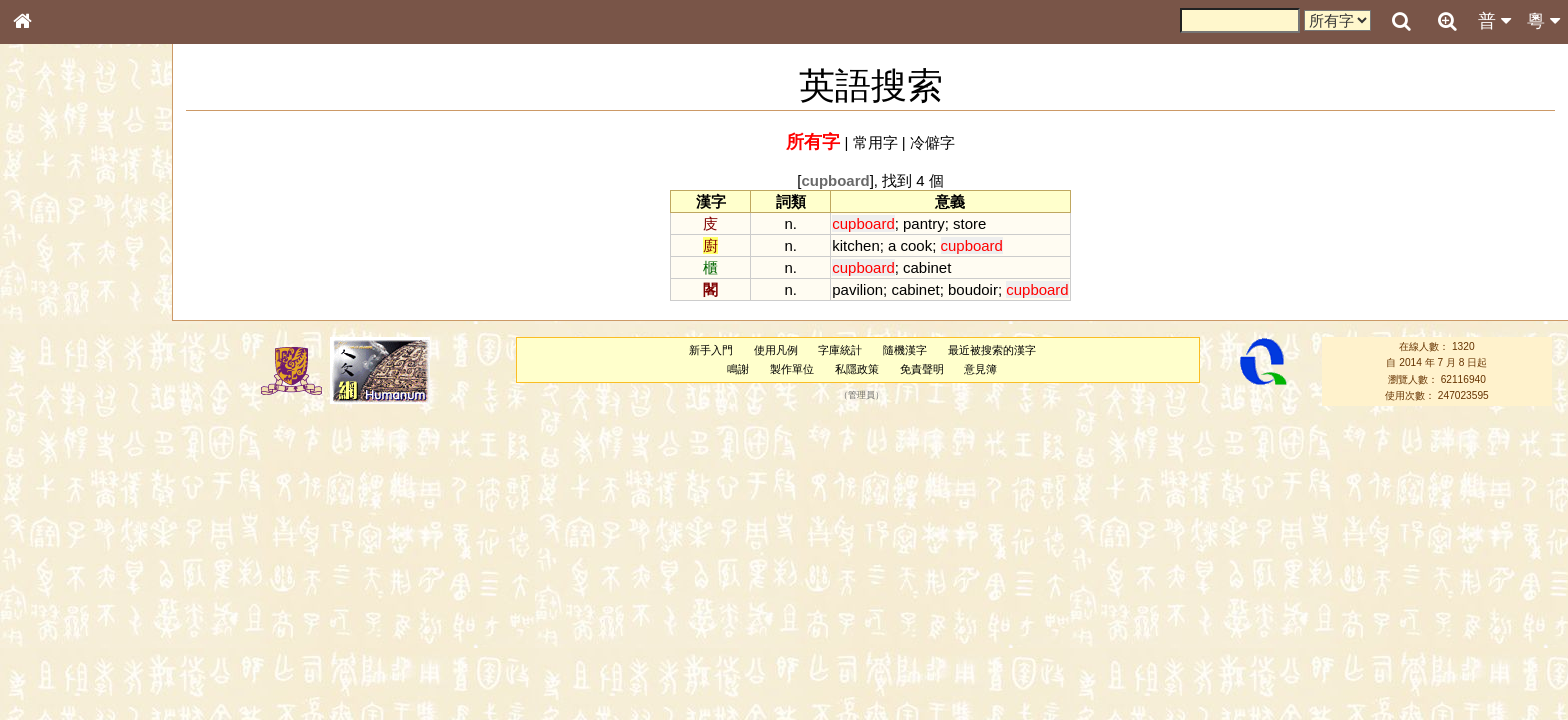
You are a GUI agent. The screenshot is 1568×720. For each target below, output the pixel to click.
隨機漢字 (905, 350)
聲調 (95, 536)
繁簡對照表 (55, 685)
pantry (924, 223)
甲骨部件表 (55, 306)
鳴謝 (738, 369)
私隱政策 (857, 369)
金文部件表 (55, 326)
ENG (88, 220)
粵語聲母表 (55, 417)
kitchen (855, 245)
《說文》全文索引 (73, 628)
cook (917, 245)
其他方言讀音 (61, 574)
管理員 (861, 396)
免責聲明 (922, 369)
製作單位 (792, 369)
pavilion (857, 289)
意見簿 (980, 369)
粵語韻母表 (55, 437)
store (969, 223)
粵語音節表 (55, 398)
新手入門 (711, 350)
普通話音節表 (61, 555)
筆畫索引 (49, 287)
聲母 (40, 536)
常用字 (875, 142)
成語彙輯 (49, 666)
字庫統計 (840, 350)
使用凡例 (776, 350)
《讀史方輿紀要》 (73, 647)
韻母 (68, 536)
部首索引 (49, 268)
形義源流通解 (61, 345)
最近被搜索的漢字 (992, 350)
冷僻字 (932, 142)
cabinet (927, 267)
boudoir (973, 289)
